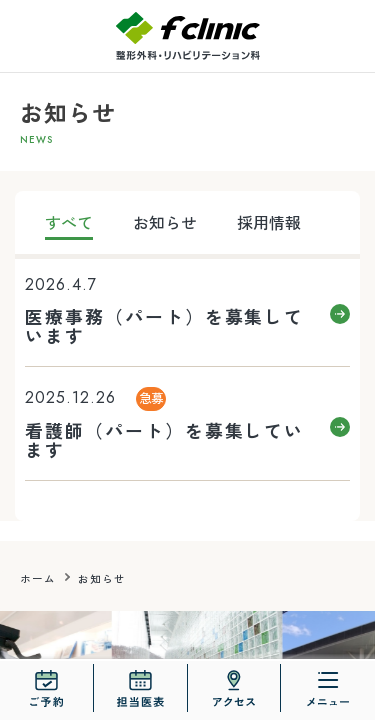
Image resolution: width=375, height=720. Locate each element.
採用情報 (269, 222)
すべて (69, 222)
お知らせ (165, 222)
